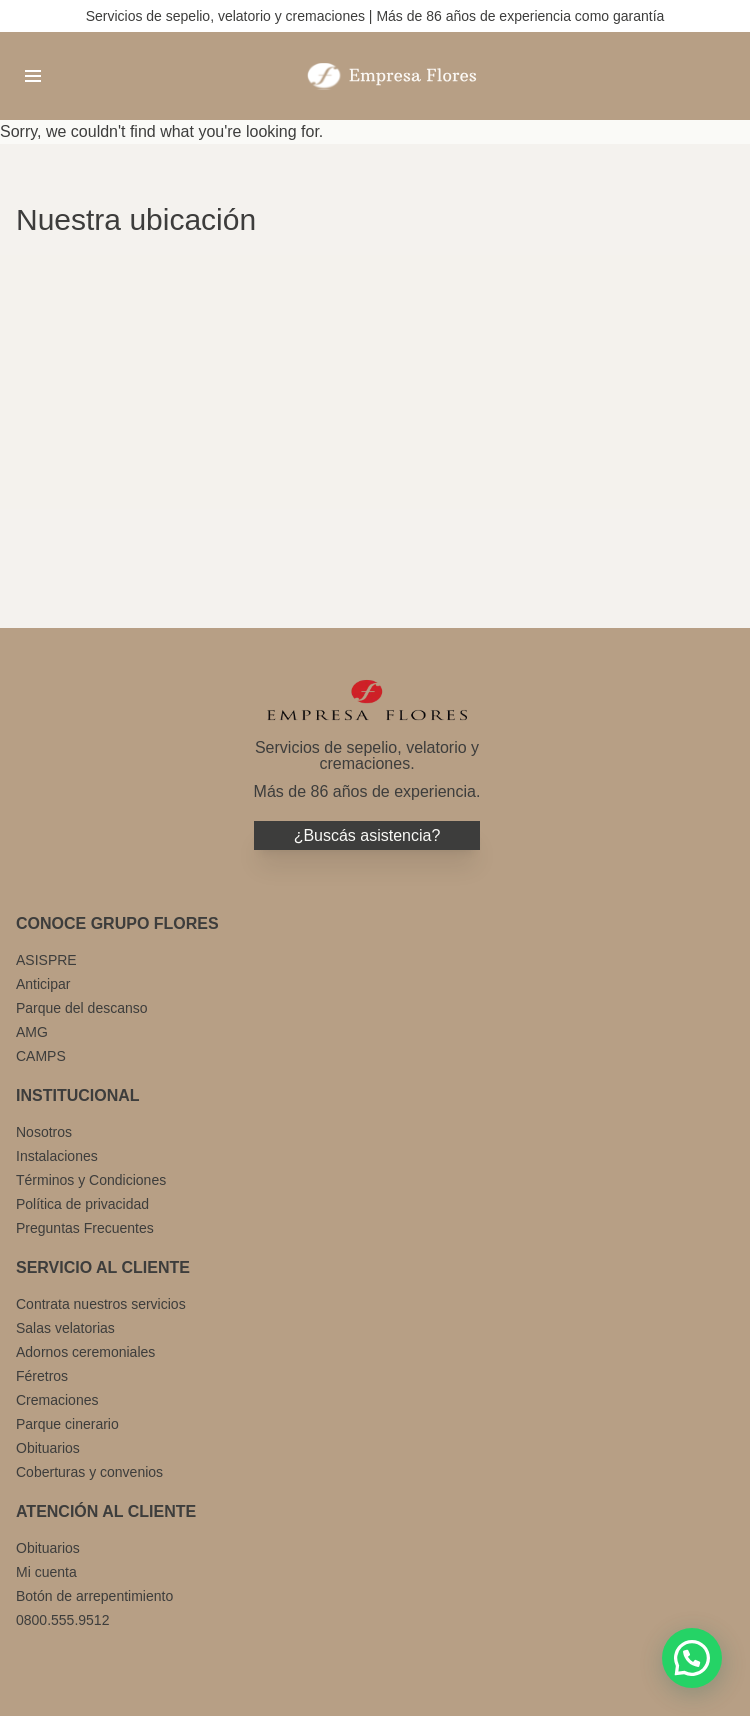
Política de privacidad (82, 1204)
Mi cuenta (46, 1572)
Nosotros (44, 1132)
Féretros (42, 1376)
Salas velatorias (65, 1328)
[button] (692, 1658)
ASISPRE (46, 960)
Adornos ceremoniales (85, 1352)
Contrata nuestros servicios (101, 1304)
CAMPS (41, 1056)
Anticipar (43, 984)
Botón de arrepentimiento (94, 1596)
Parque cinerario (67, 1424)
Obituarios (48, 1448)
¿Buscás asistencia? (367, 835)
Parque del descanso (82, 1008)
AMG (32, 1032)
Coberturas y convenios (89, 1472)
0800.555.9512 (62, 1620)
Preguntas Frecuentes (85, 1228)
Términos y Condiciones (91, 1180)
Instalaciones (57, 1156)
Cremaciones (57, 1400)
